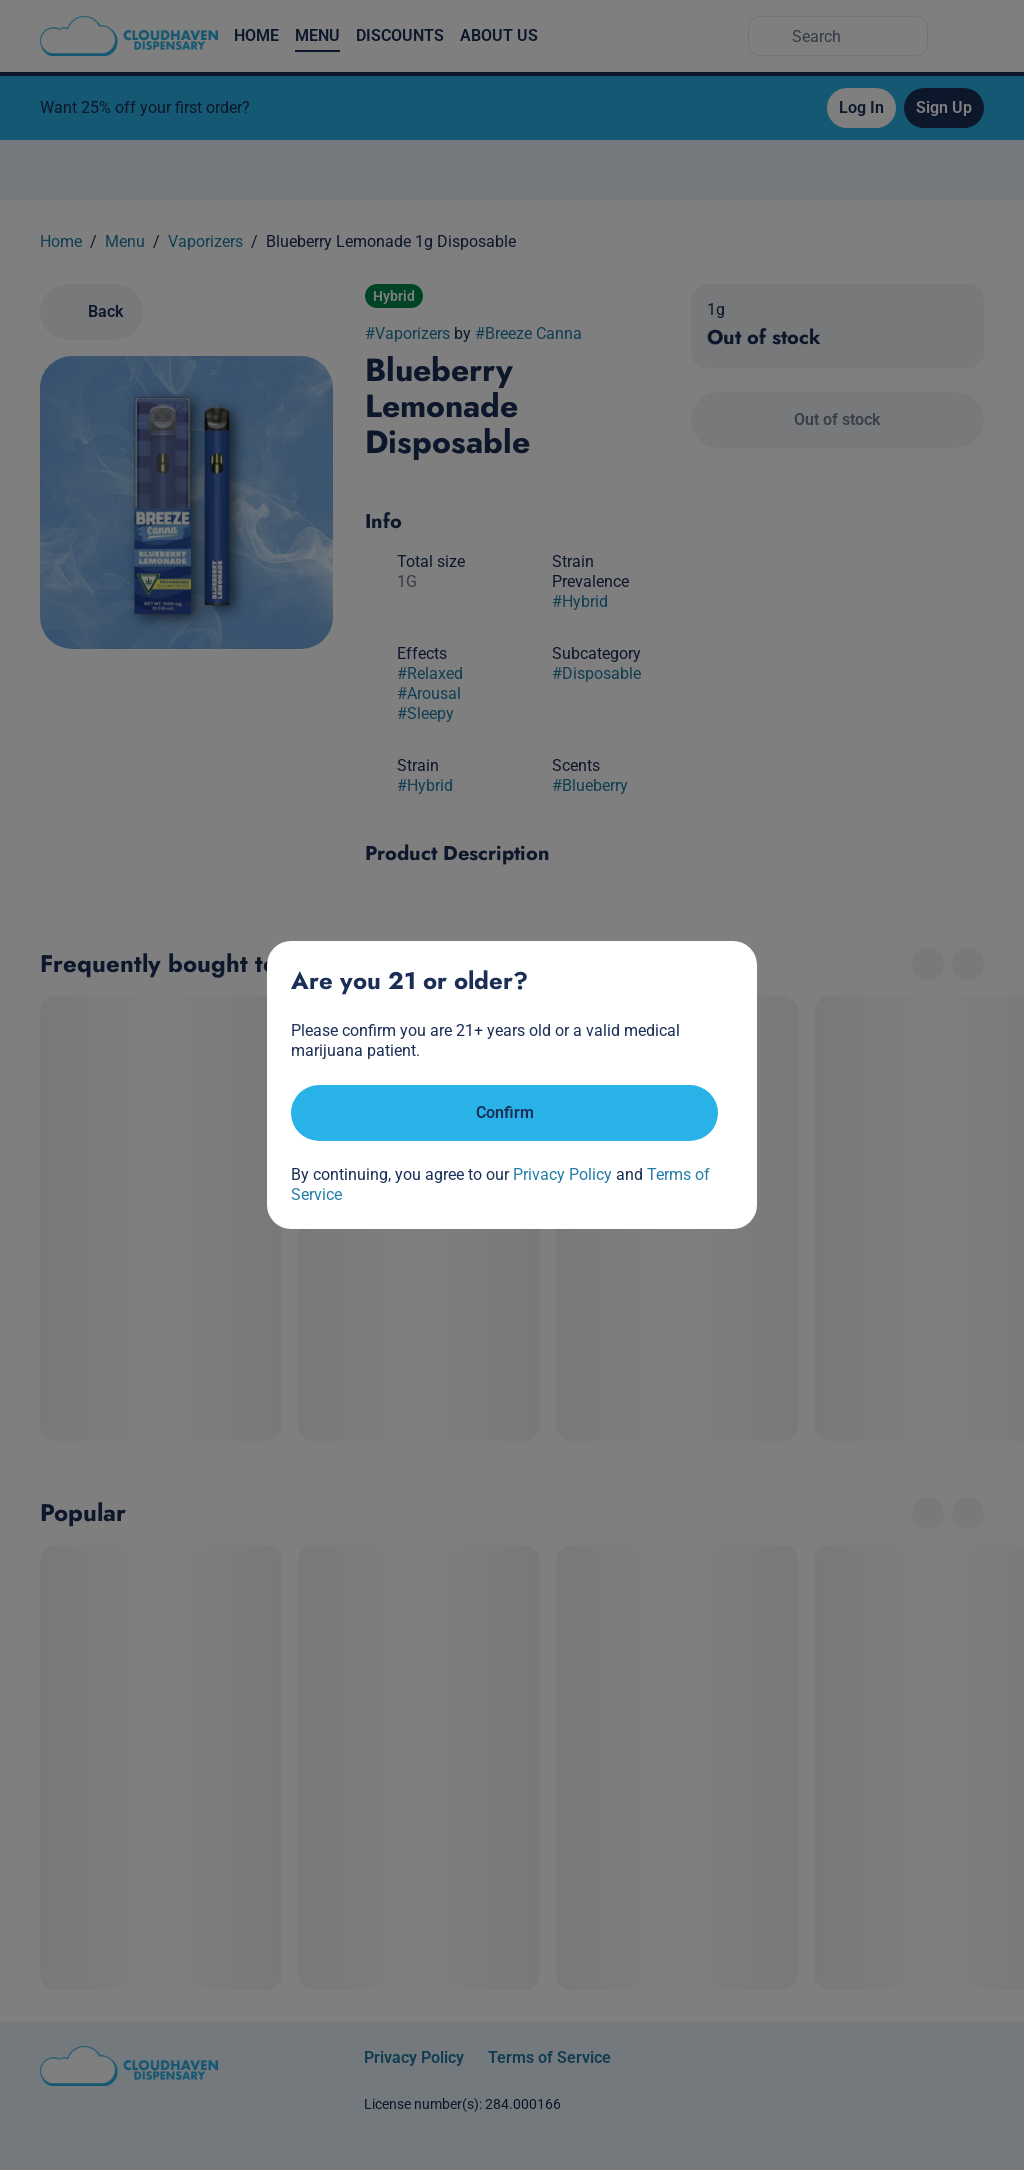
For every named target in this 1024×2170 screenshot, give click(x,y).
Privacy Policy (562, 1174)
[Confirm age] (504, 1113)
